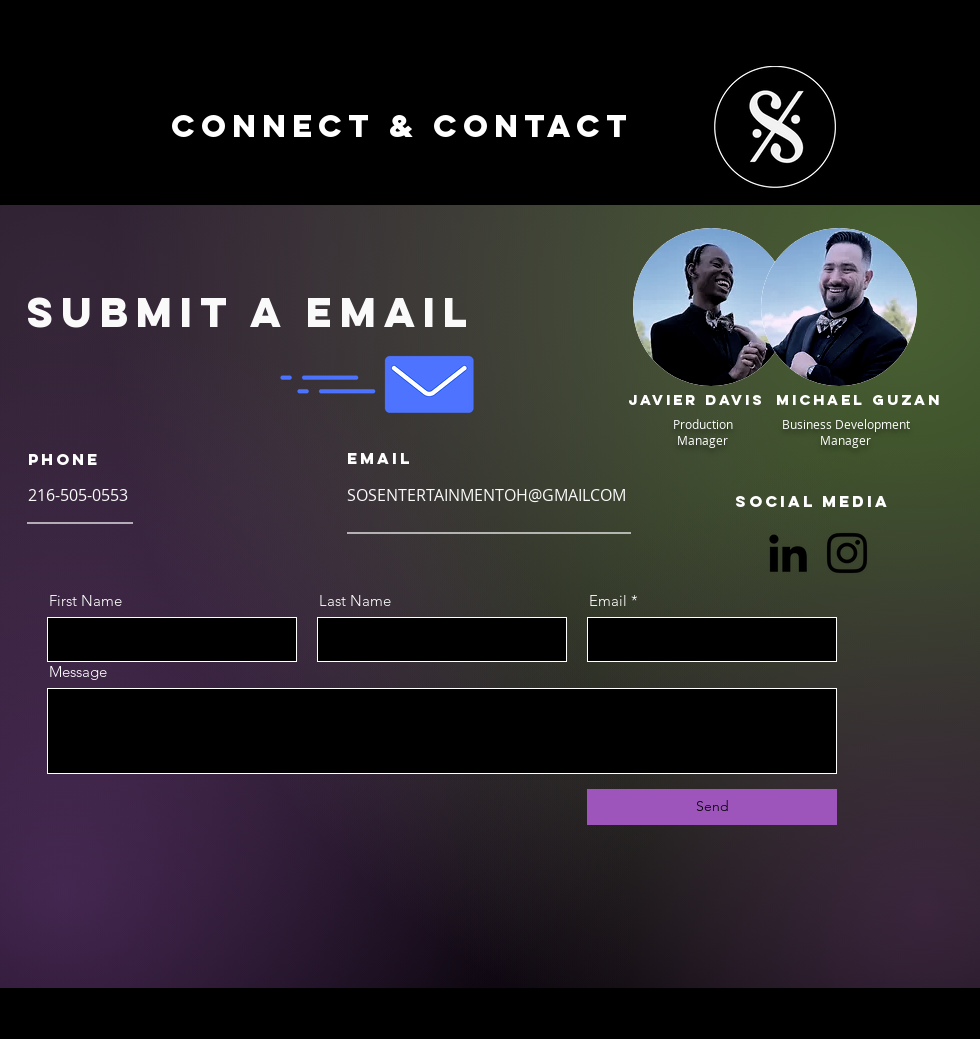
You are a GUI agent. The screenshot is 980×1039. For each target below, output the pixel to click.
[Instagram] (847, 553)
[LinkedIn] (788, 553)
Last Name (355, 600)
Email (608, 600)
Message (78, 671)
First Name (85, 600)
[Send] (712, 807)
